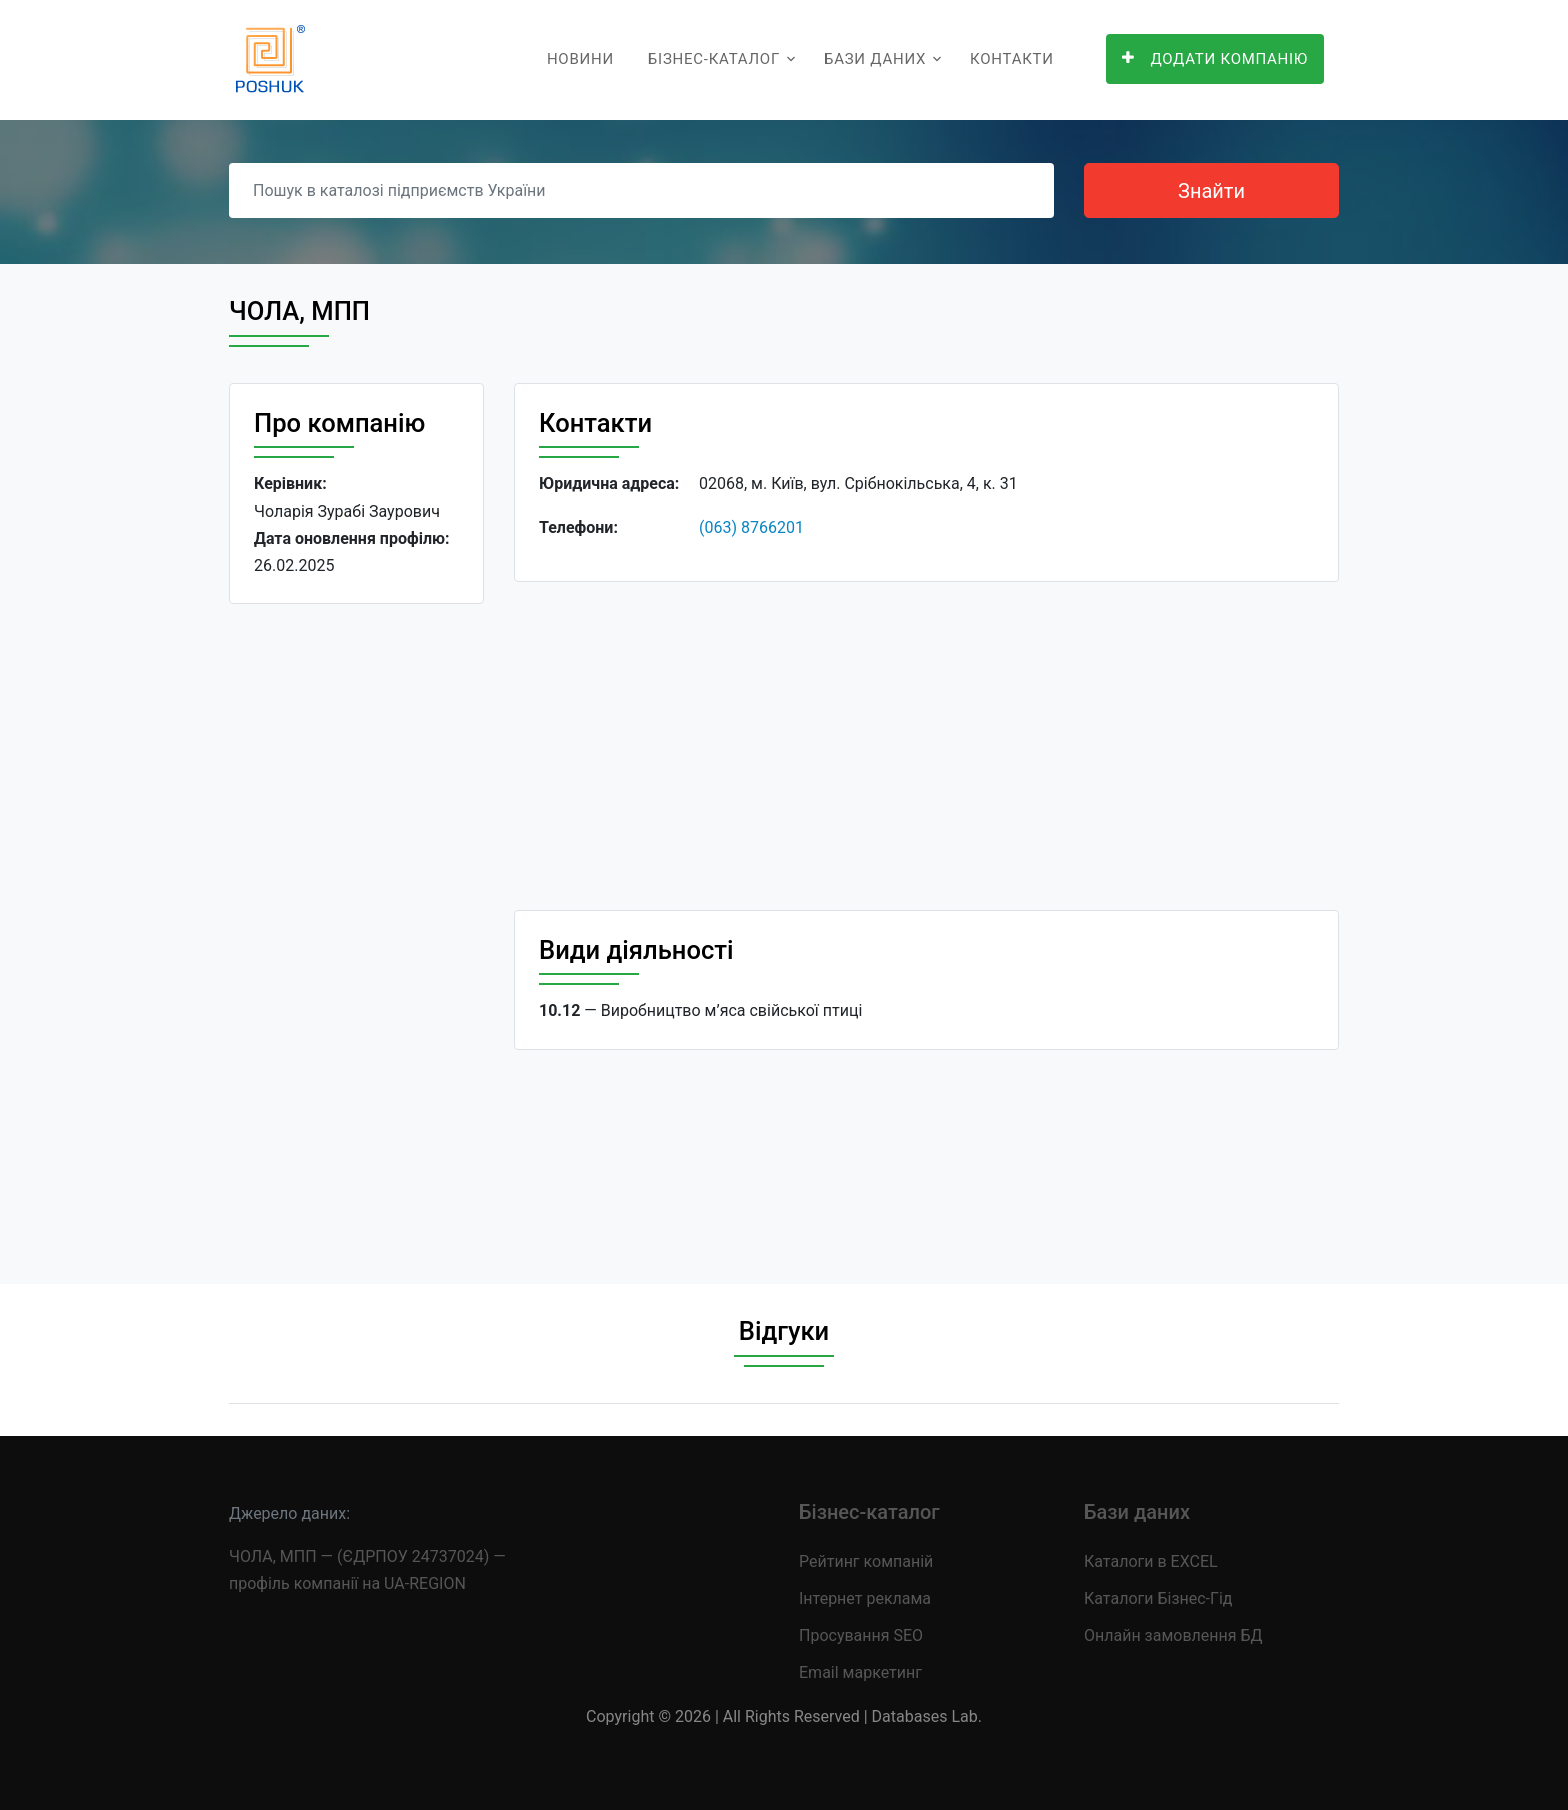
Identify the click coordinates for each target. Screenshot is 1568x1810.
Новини (580, 59)
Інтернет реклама (865, 1598)
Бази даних (875, 59)
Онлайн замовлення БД (1173, 1635)
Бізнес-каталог (714, 59)
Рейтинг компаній (866, 1561)
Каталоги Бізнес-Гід (1158, 1598)
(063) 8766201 (751, 527)
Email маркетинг (860, 1672)
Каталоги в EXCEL (1151, 1561)
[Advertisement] (356, 928)
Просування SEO (861, 1635)
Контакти (1012, 59)
